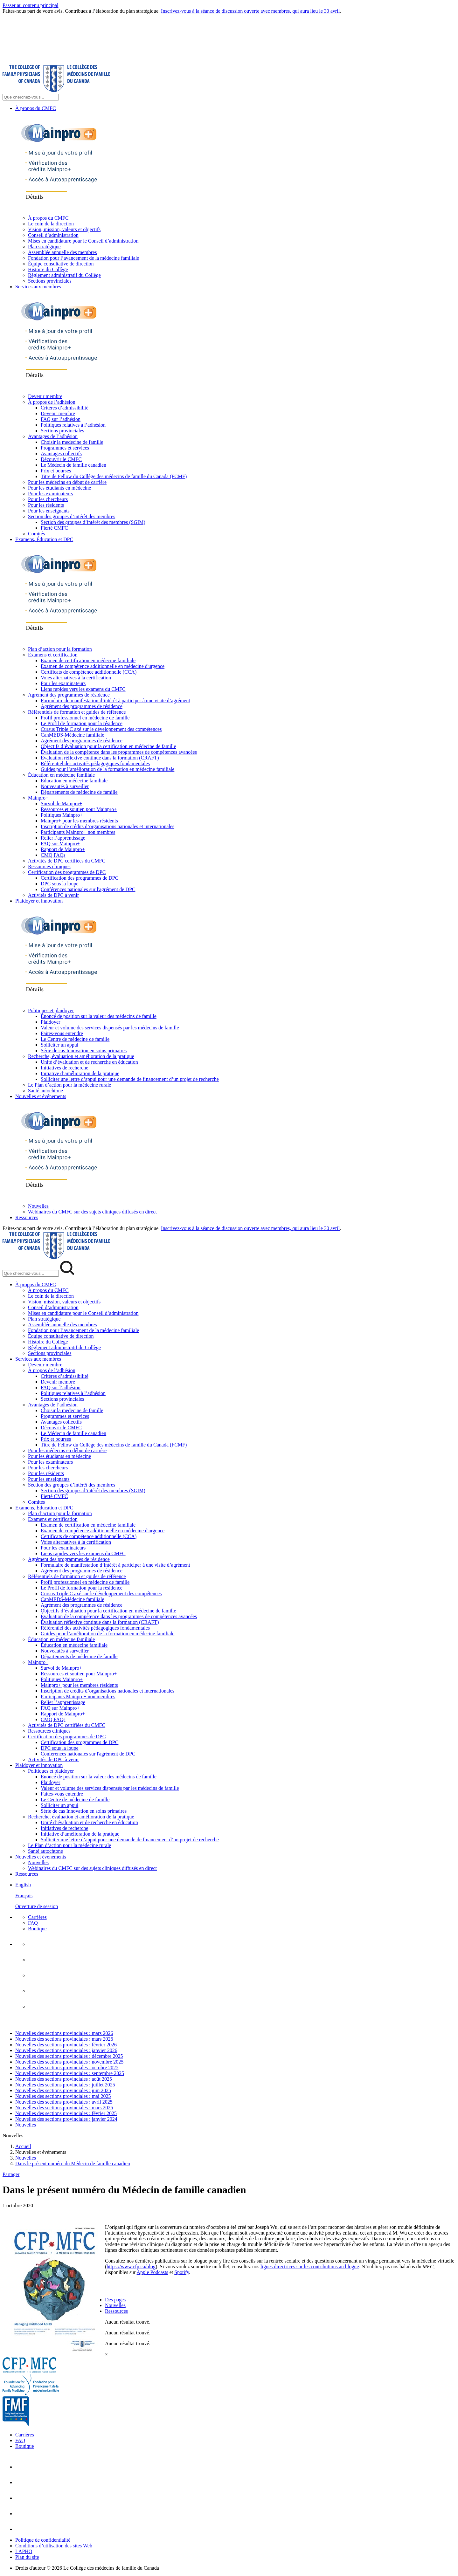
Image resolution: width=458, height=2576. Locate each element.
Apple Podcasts (152, 2272)
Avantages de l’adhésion (53, 436)
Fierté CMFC (54, 528)
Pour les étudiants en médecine (59, 488)
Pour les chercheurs (48, 499)
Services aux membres (38, 286)
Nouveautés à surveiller (65, 786)
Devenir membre (45, 396)
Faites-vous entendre (62, 1033)
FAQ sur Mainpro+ (60, 843)
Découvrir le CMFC (61, 459)
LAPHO (23, 2551)
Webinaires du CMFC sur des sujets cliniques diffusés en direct (92, 1211)
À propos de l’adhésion (51, 402)
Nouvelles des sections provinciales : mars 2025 (64, 2107)
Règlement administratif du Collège (64, 275)
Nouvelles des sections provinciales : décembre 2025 (69, 2056)
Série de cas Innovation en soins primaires (84, 1050)
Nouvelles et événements (40, 1096)
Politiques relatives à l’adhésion (73, 425)
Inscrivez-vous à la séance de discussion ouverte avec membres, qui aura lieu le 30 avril (250, 11)
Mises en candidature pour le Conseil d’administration (83, 241)
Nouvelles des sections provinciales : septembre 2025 (69, 2073)
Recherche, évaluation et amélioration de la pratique (81, 1056)
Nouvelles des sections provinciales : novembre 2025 (69, 2061)
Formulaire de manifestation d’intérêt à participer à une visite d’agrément (115, 700)
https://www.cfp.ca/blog (131, 2266)
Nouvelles (38, 1206)
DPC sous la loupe (60, 883)
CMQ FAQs (53, 855)
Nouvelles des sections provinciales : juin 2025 (63, 2090)
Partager (11, 2174)
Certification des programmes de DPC (67, 872)
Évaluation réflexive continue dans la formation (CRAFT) (100, 757)
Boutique (37, 1928)
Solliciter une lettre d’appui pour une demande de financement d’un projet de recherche (130, 1079)
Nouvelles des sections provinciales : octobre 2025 (66, 2067)
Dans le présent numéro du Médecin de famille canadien (72, 2163)
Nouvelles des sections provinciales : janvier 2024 (66, 2119)
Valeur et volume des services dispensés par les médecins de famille (110, 1027)
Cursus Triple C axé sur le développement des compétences (101, 729)
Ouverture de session (36, 1906)
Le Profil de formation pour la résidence (81, 723)
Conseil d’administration (53, 235)
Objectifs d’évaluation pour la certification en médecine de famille (108, 746)
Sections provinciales (49, 281)
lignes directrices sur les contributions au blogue (309, 2266)
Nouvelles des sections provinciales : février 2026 (66, 2044)
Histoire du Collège (48, 269)
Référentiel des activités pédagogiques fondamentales (95, 763)
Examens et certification (52, 654)
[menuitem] (235, 1895)
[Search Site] (31, 97)
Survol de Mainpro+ (61, 803)
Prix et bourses (56, 470)
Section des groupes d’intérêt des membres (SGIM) (93, 522)
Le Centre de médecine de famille (75, 1039)
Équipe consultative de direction (61, 263)
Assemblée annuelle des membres (62, 252)
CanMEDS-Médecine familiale (72, 735)
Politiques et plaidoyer (51, 1010)
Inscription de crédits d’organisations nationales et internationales (107, 826)
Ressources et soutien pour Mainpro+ (79, 809)
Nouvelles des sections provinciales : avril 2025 (64, 2102)
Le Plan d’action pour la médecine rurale (69, 1085)
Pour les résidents (46, 505)
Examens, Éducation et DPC (44, 539)
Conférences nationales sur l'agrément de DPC (88, 889)
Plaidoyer (50, 1022)
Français (23, 1895)
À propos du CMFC (35, 108)
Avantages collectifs (61, 453)
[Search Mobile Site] (31, 1273)
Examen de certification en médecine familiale (88, 660)
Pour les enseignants (49, 510)
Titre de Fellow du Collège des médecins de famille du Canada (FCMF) (114, 476)
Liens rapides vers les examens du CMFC (83, 689)
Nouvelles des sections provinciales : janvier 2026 (66, 2050)
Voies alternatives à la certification (76, 677)
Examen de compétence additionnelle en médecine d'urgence (102, 666)
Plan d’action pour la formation (60, 649)
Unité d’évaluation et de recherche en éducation (89, 1062)
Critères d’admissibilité (64, 407)
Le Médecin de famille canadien (73, 465)
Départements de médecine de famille (79, 792)
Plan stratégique (44, 246)
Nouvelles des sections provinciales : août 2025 (63, 2079)
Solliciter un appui (59, 1045)
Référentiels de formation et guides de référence (77, 712)
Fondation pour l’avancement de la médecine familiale (83, 258)
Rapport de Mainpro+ (63, 849)
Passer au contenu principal (31, 5)
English (23, 1884)
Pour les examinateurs (50, 493)
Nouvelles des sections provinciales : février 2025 (66, 2113)
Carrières (37, 1917)
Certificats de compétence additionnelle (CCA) (88, 672)
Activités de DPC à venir (53, 895)
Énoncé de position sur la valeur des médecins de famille (98, 1016)
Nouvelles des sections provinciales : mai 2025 (63, 2096)
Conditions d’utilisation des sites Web (53, 2545)
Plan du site (27, 2557)
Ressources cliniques (49, 866)
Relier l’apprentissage (63, 838)
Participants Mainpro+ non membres (78, 832)
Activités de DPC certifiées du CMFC (66, 860)
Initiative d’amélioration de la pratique (80, 1073)
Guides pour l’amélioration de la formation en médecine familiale (107, 769)
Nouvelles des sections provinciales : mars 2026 (64, 2033)
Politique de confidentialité (42, 2540)
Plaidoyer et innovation (39, 900)
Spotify (181, 2272)
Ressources (26, 1217)
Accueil (23, 2146)
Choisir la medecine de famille (72, 442)
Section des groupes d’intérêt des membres (71, 516)
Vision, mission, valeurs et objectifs (64, 229)
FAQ (33, 1923)
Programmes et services (65, 447)
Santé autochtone (45, 1090)
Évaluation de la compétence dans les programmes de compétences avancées (119, 752)
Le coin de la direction (51, 223)
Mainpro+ (38, 797)
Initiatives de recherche (64, 1067)
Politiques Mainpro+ (62, 815)
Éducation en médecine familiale (61, 775)
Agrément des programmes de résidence (69, 694)
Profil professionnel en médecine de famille (85, 717)
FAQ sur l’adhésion (60, 419)
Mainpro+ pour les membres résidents (79, 820)
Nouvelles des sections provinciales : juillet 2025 (65, 2084)
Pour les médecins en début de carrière (67, 482)
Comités (36, 533)
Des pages (115, 2299)
